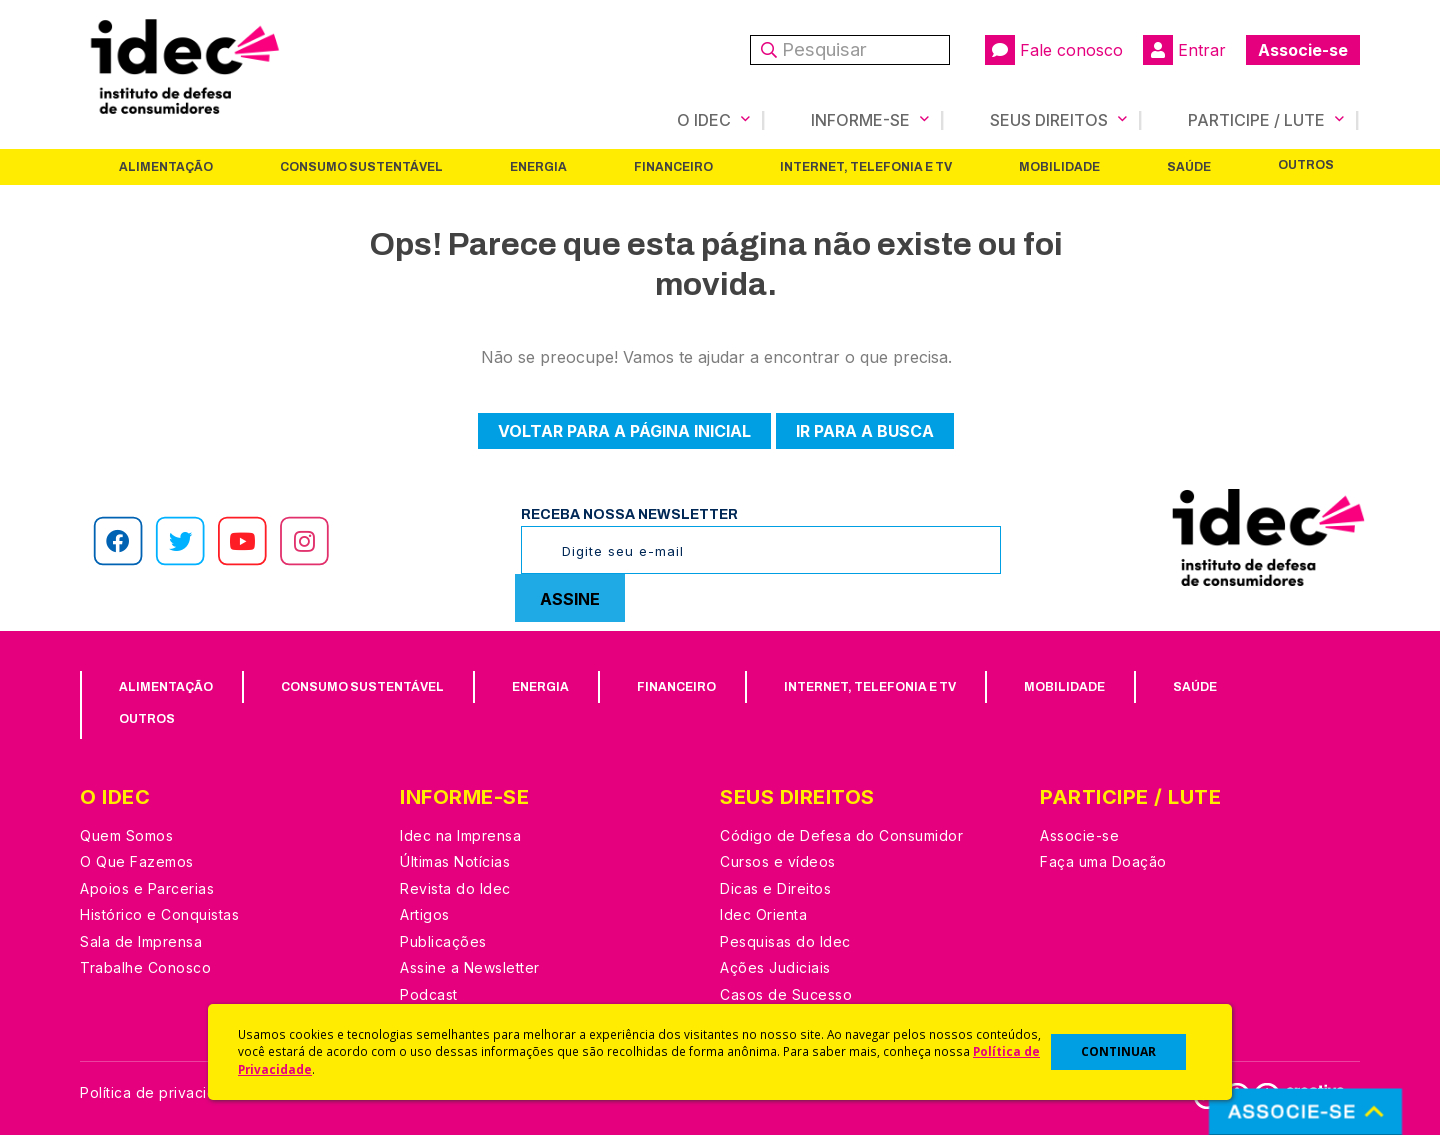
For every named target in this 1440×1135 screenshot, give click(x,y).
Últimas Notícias (455, 861)
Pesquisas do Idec (785, 941)
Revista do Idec (455, 888)
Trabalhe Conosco (145, 967)
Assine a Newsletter (470, 967)
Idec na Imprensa (460, 835)
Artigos (425, 914)
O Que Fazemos (137, 861)
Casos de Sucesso (786, 994)
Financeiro (673, 167)
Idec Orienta (763, 914)
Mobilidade (1059, 167)
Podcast (429, 994)
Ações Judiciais (775, 967)
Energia (538, 167)
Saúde (1189, 167)
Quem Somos (126, 835)
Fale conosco (1054, 50)
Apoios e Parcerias (147, 888)
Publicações (443, 941)
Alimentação (166, 167)
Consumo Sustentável (361, 167)
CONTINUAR (1118, 1051)
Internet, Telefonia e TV (866, 167)
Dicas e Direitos (775, 888)
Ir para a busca (865, 431)
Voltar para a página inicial (624, 431)
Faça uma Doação (1103, 861)
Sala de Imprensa (141, 941)
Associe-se (1303, 50)
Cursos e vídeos (778, 861)
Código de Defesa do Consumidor (841, 835)
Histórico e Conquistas (159, 914)
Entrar (1184, 50)
